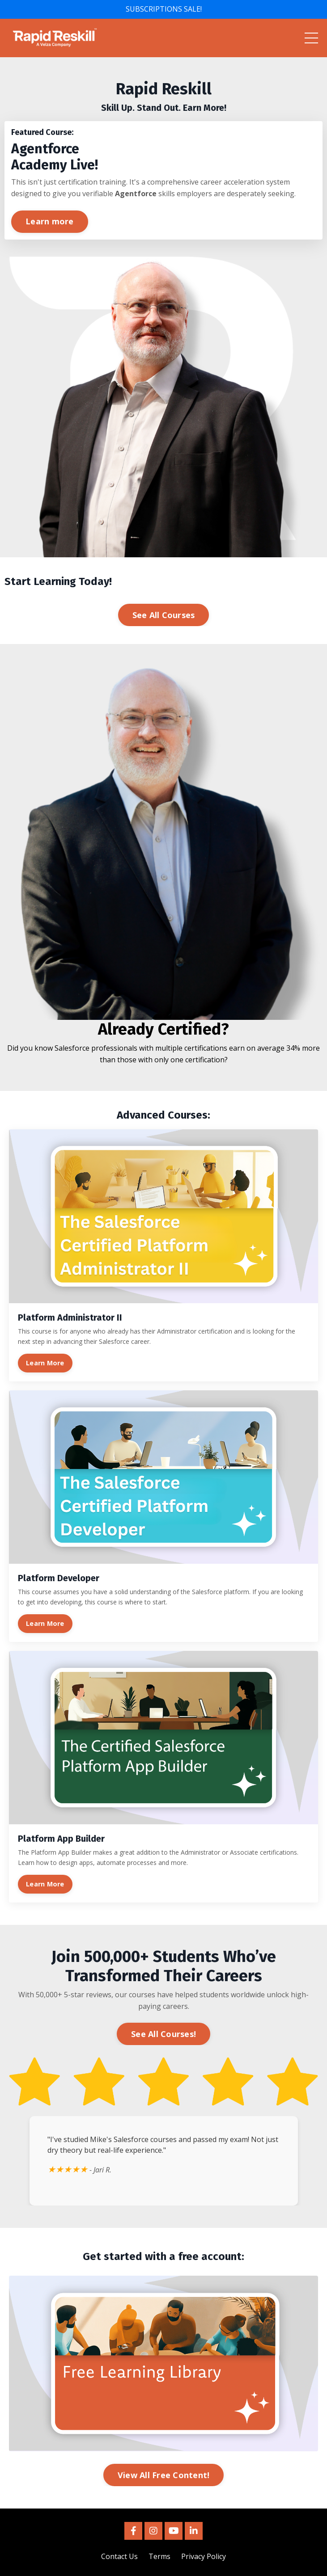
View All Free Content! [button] (164, 2475)
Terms (159, 2556)
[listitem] (163, 96)
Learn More (45, 1363)
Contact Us (119, 2556)
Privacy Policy (203, 2556)
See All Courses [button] (163, 615)
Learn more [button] (49, 221)
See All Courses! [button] (163, 2034)
